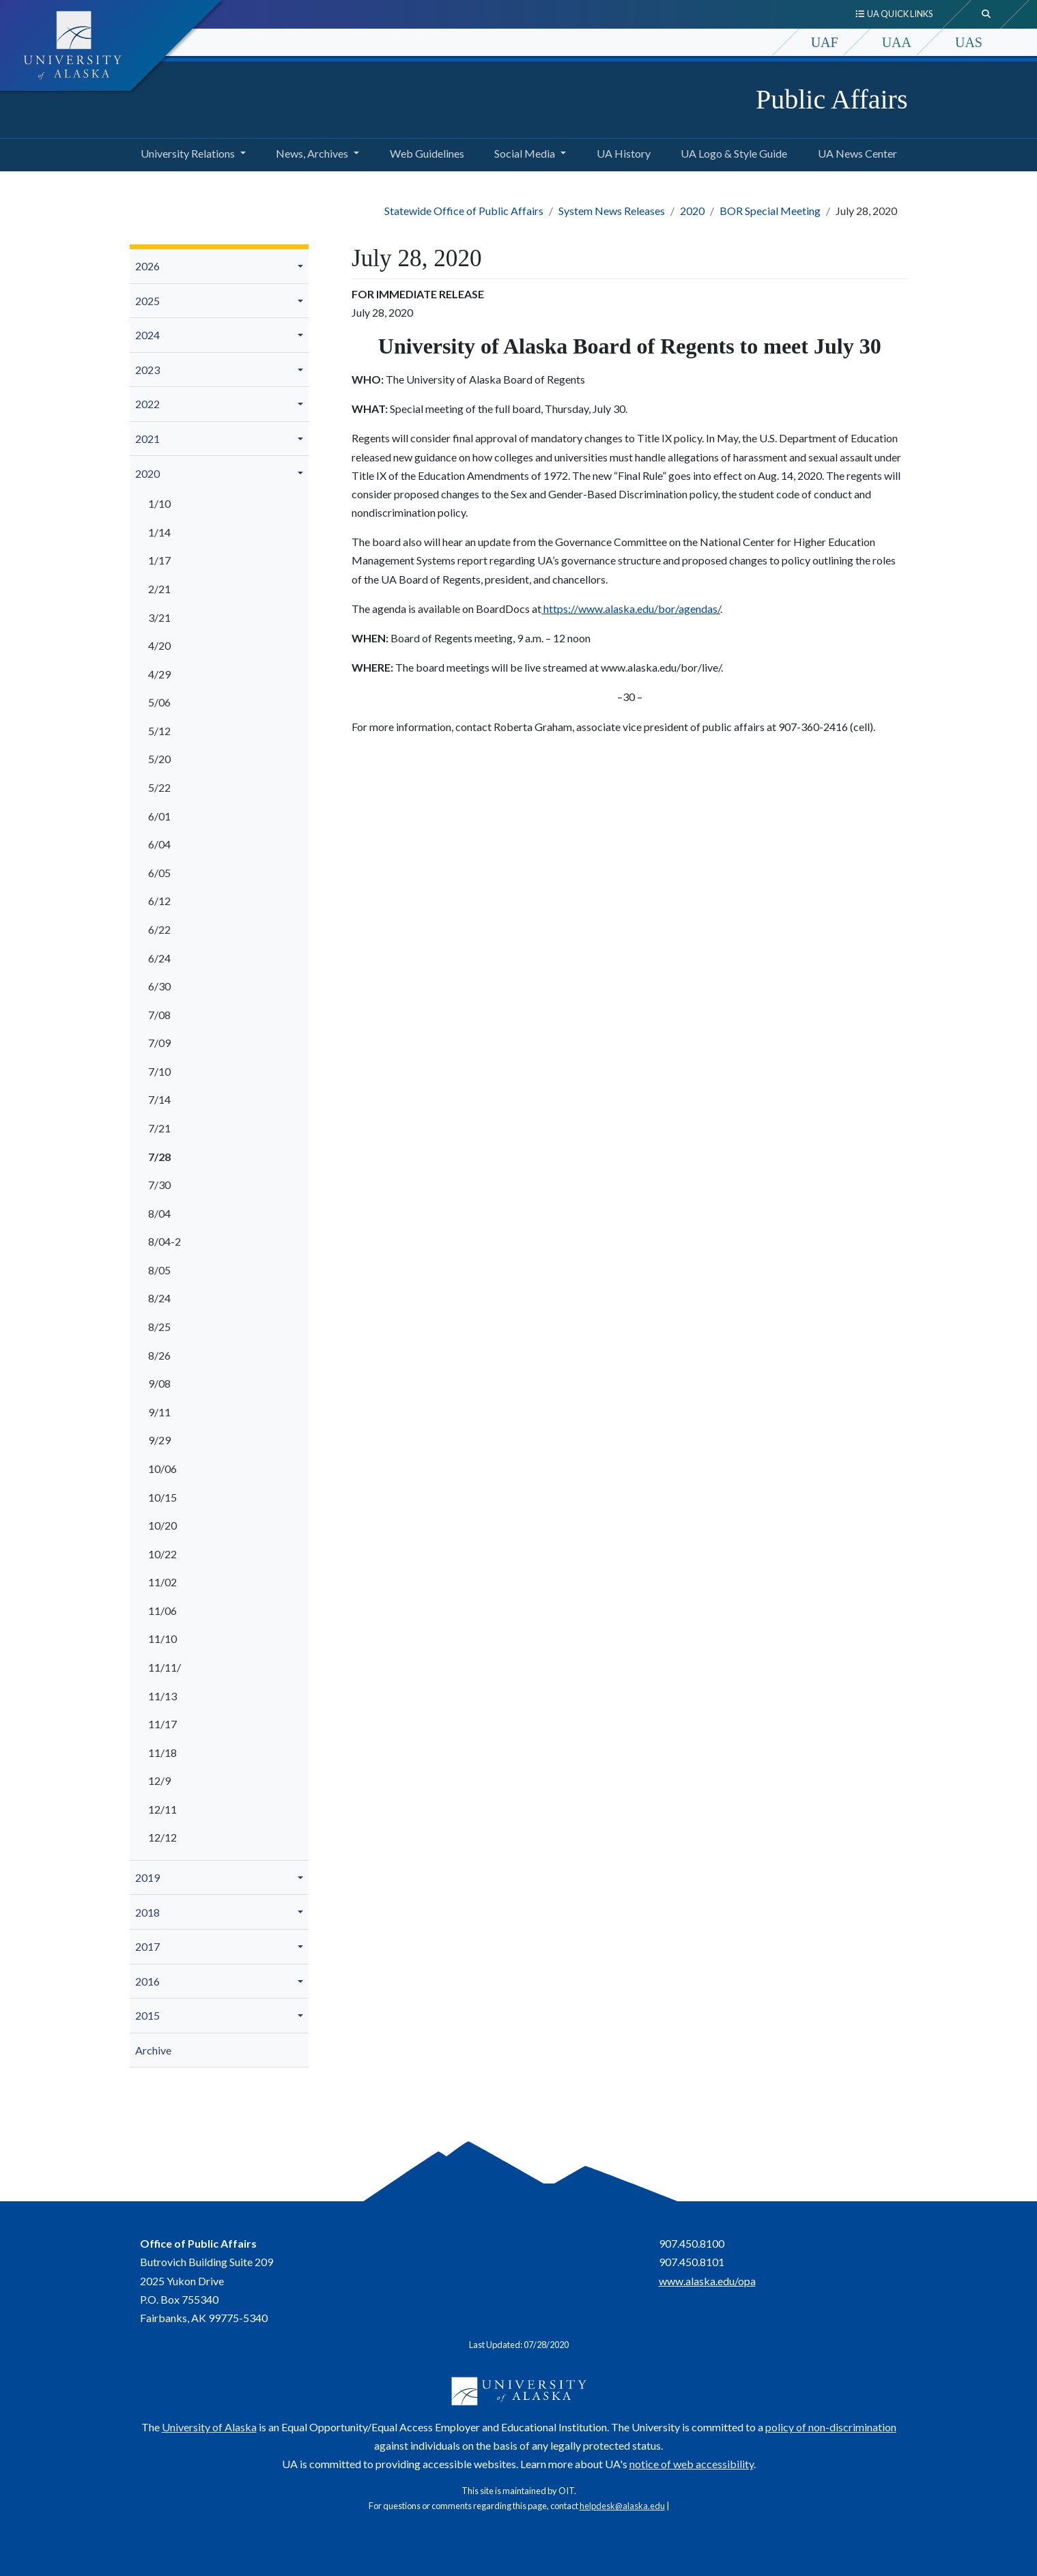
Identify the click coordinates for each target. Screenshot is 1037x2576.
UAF (824, 42)
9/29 (159, 1439)
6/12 (159, 900)
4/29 (159, 674)
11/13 (162, 1695)
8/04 (159, 1213)
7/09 (159, 1042)
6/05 (159, 872)
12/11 (162, 1809)
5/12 (159, 730)
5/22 (159, 787)
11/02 (162, 1581)
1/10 (159, 503)
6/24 (159, 957)
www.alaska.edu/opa (707, 2280)
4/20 (159, 645)
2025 (147, 300)
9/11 (159, 1411)
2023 (147, 369)
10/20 (162, 1525)
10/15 (162, 1497)
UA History (621, 151)
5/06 (159, 702)
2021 (147, 438)
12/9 (159, 1780)
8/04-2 (164, 1241)
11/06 (162, 1610)
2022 (147, 403)
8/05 (159, 1269)
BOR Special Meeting (770, 210)
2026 (147, 265)
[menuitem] (219, 266)
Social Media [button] (524, 153)
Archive (153, 2050)
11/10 (162, 1638)
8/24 (159, 1297)
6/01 (159, 816)
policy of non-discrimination (830, 2426)
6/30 (159, 985)
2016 (147, 1981)
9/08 (159, 1383)
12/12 (162, 1837)
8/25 (159, 1326)
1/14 (159, 532)
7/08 (159, 1014)
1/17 (159, 560)
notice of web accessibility (691, 2463)
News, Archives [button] (312, 153)
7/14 (159, 1099)
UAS (968, 42)
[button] (302, 266)
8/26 (159, 1355)
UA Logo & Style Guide (731, 151)
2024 (147, 334)
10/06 (162, 1468)
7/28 (159, 1156)
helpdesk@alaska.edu (622, 2505)
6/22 (159, 929)
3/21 (159, 617)
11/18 (162, 1752)
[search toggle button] (986, 14)
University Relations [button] (188, 153)
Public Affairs (832, 99)
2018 (147, 1912)
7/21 (159, 1127)
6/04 (159, 844)
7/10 (159, 1071)
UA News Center (854, 151)
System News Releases (611, 210)
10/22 (162, 1553)
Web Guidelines (424, 151)
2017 (147, 1946)
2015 (147, 2015)
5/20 (159, 758)
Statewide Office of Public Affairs (463, 210)
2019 (147, 1877)
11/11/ (164, 1667)
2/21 (159, 588)
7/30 (159, 1184)
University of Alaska (209, 2426)
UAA (896, 42)
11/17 (162, 1723)
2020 (692, 210)
